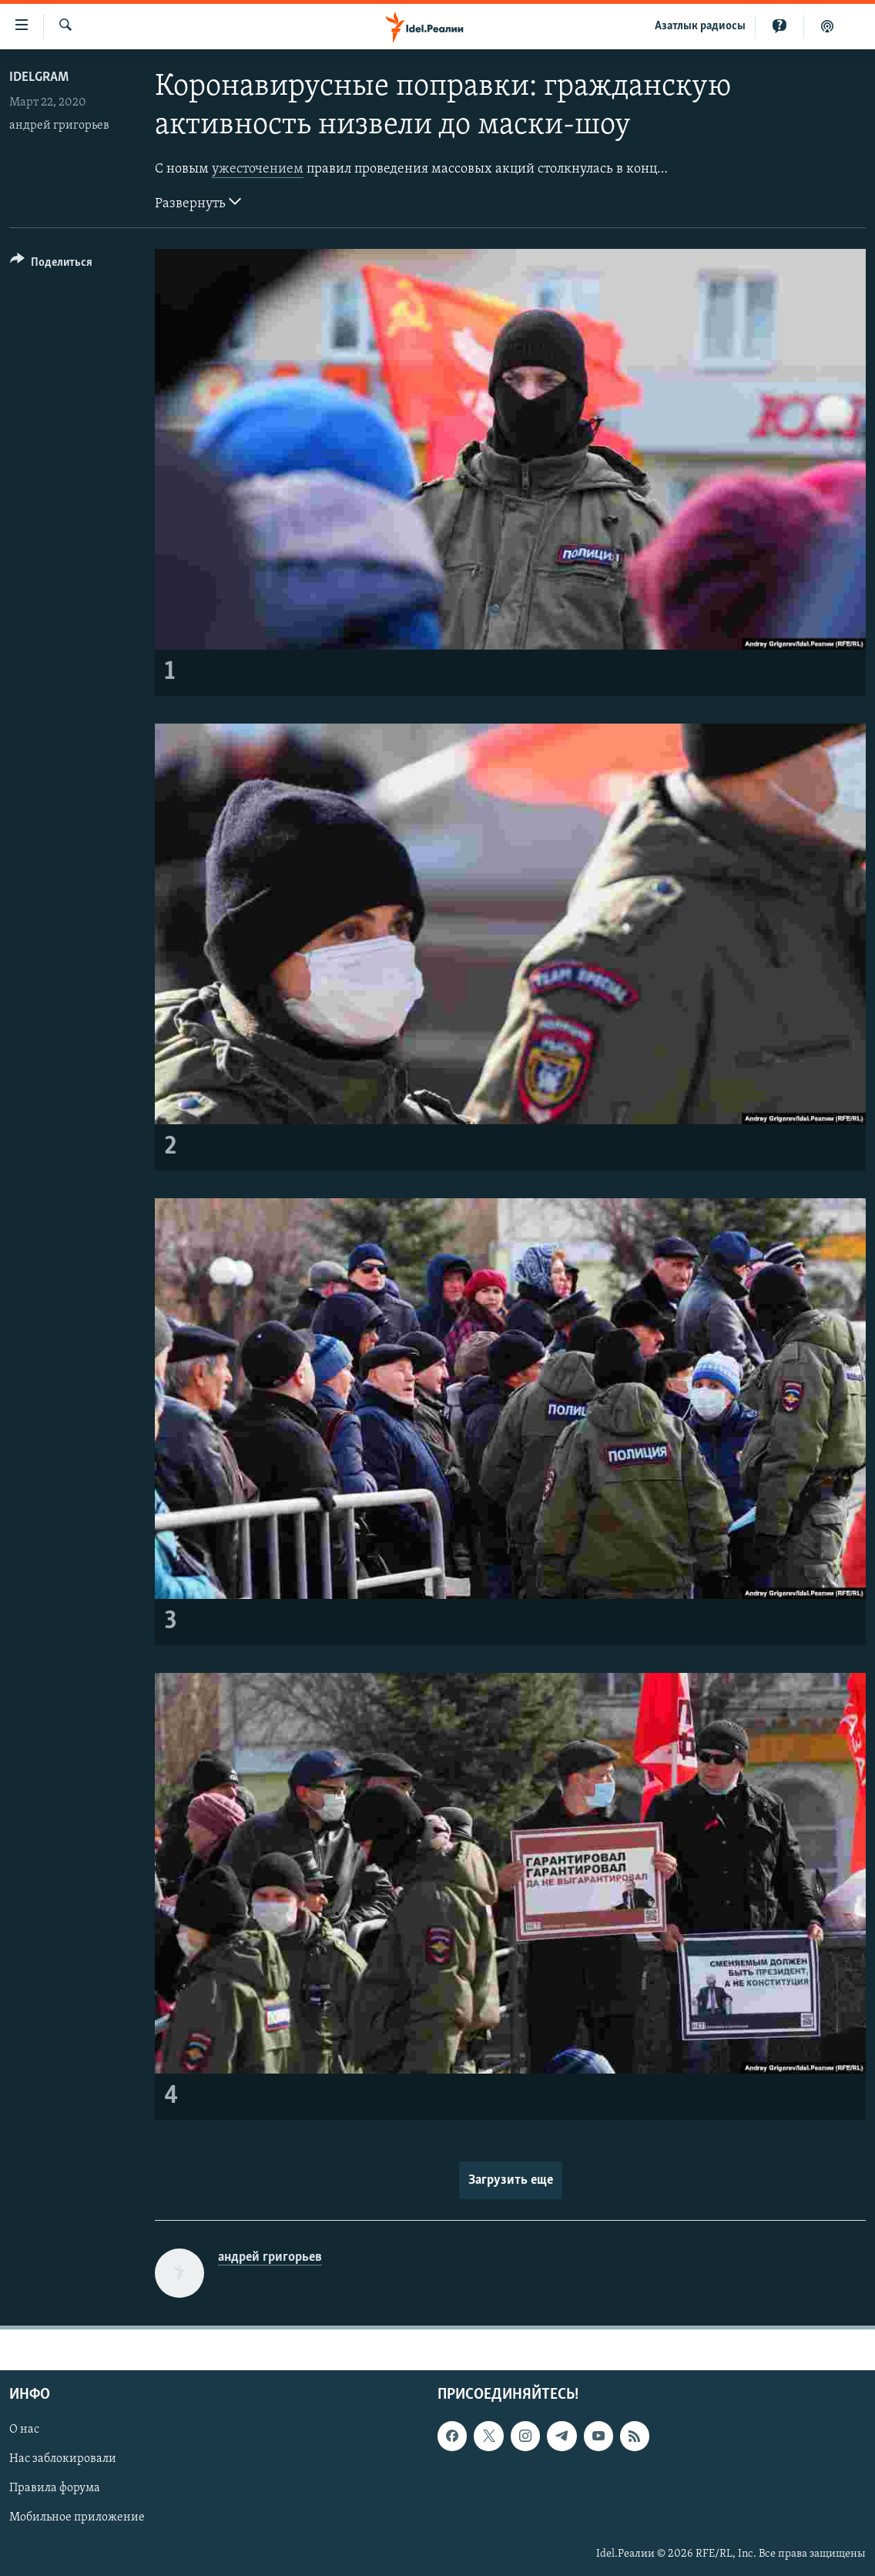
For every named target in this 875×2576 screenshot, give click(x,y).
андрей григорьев (59, 125)
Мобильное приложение (77, 2517)
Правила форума (54, 2488)
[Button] (51, 264)
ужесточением (257, 169)
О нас (24, 2429)
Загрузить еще (510, 2180)
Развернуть (198, 202)
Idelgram (39, 77)
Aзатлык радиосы (700, 26)
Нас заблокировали (62, 2459)
